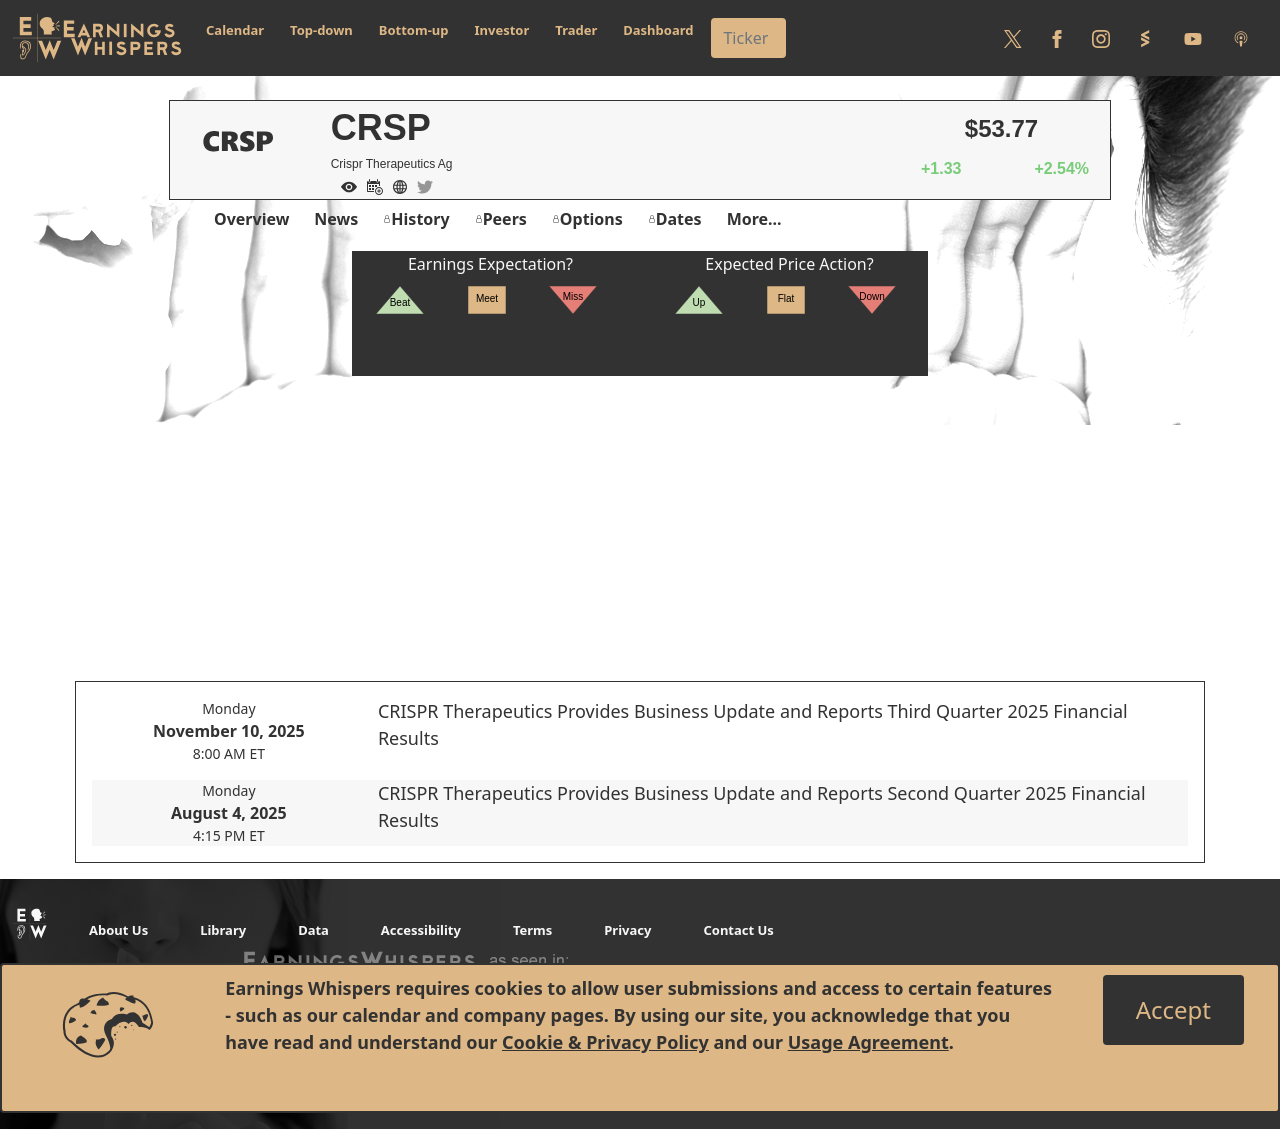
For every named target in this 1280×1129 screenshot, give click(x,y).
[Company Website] (395, 185)
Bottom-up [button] (414, 30)
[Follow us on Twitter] (1013, 38)
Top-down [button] (321, 30)
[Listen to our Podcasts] (1241, 38)
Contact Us (738, 930)
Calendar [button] (235, 30)
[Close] (1173, 1010)
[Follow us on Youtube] (1193, 38)
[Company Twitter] (420, 185)
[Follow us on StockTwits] (1145, 38)
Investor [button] (502, 30)
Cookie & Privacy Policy (605, 1042)
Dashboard (658, 30)
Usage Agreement (868, 1042)
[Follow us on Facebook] (1057, 38)
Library (223, 930)
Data (313, 930)
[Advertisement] (640, 516)
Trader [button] (576, 30)
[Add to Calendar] (370, 185)
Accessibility (421, 930)
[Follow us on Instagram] (1101, 38)
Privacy (627, 930)
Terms (532, 930)
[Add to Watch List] (344, 185)
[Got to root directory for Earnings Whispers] (97, 38)
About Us (118, 930)
